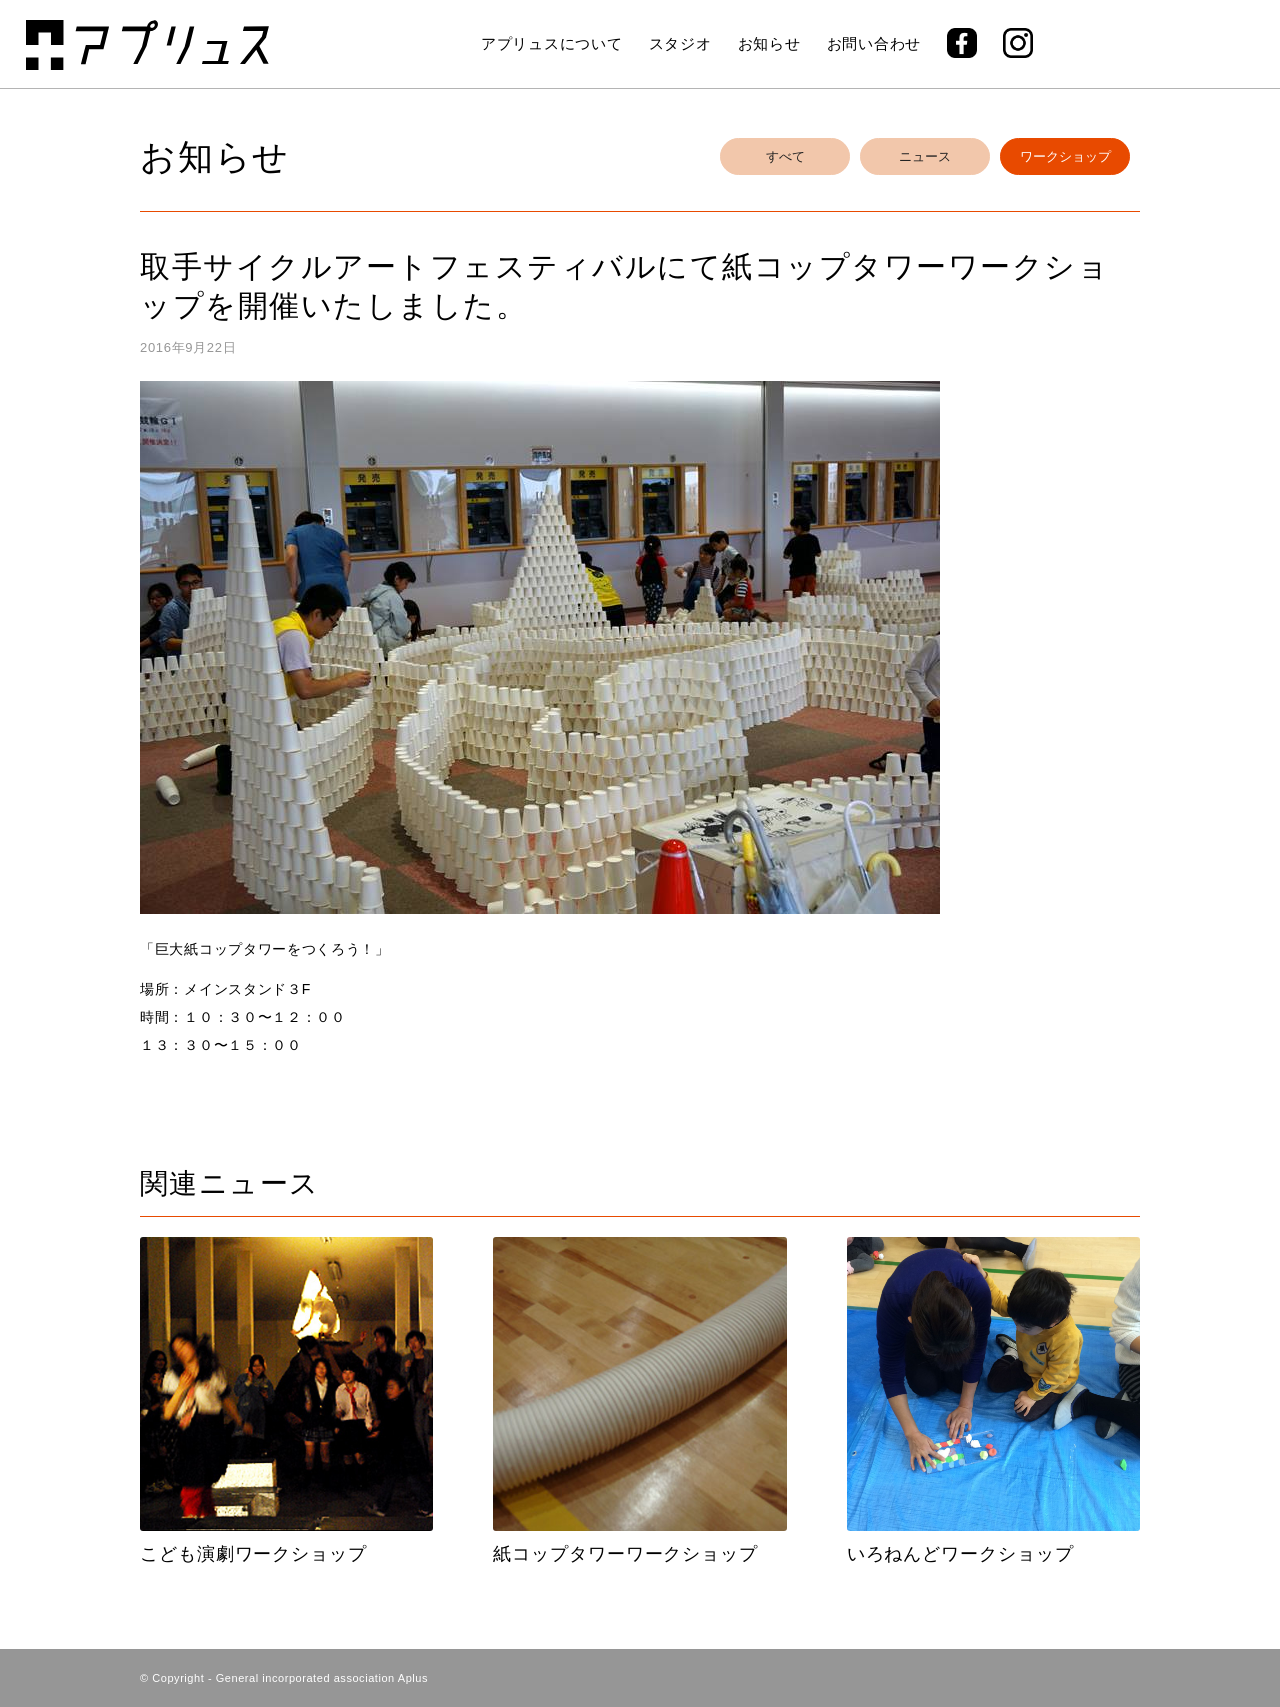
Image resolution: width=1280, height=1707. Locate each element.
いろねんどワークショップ (960, 1554)
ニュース (925, 156)
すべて (785, 156)
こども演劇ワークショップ (253, 1554)
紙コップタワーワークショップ (625, 1554)
